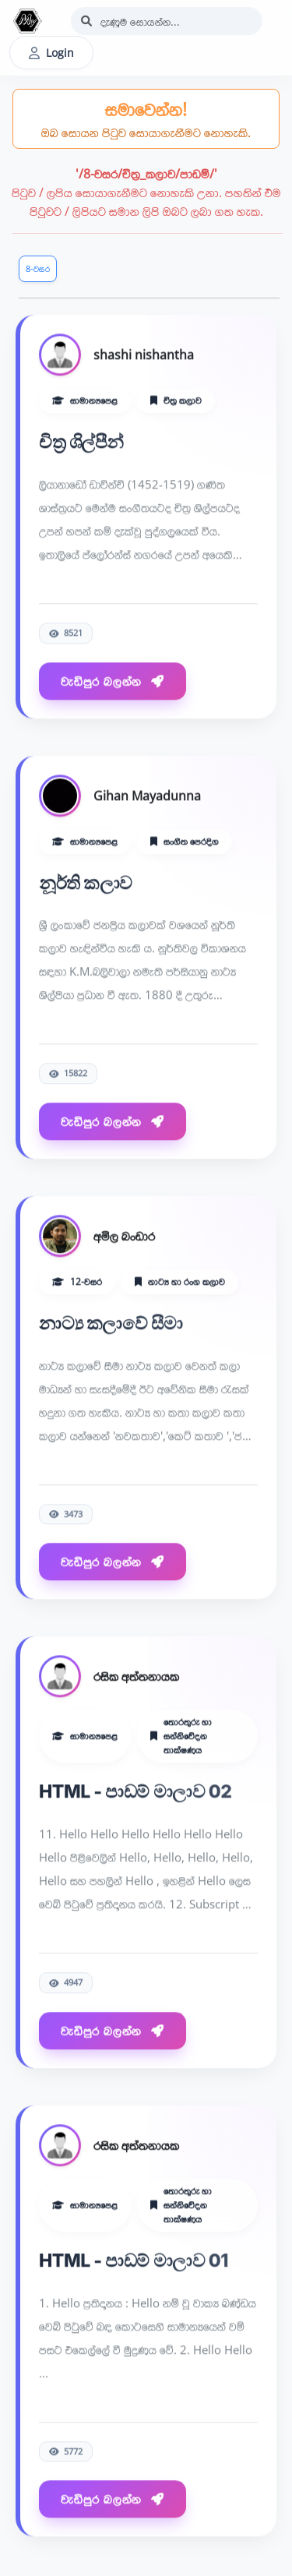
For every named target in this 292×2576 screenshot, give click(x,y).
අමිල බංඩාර (124, 1236)
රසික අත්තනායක (136, 1677)
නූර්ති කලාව (85, 884)
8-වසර (38, 268)
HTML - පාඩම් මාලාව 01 (133, 2261)
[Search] (166, 21)
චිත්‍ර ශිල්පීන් (81, 442)
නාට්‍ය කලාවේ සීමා (111, 1324)
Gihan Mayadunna (147, 796)
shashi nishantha (143, 355)
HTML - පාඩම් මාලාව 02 (135, 1793)
